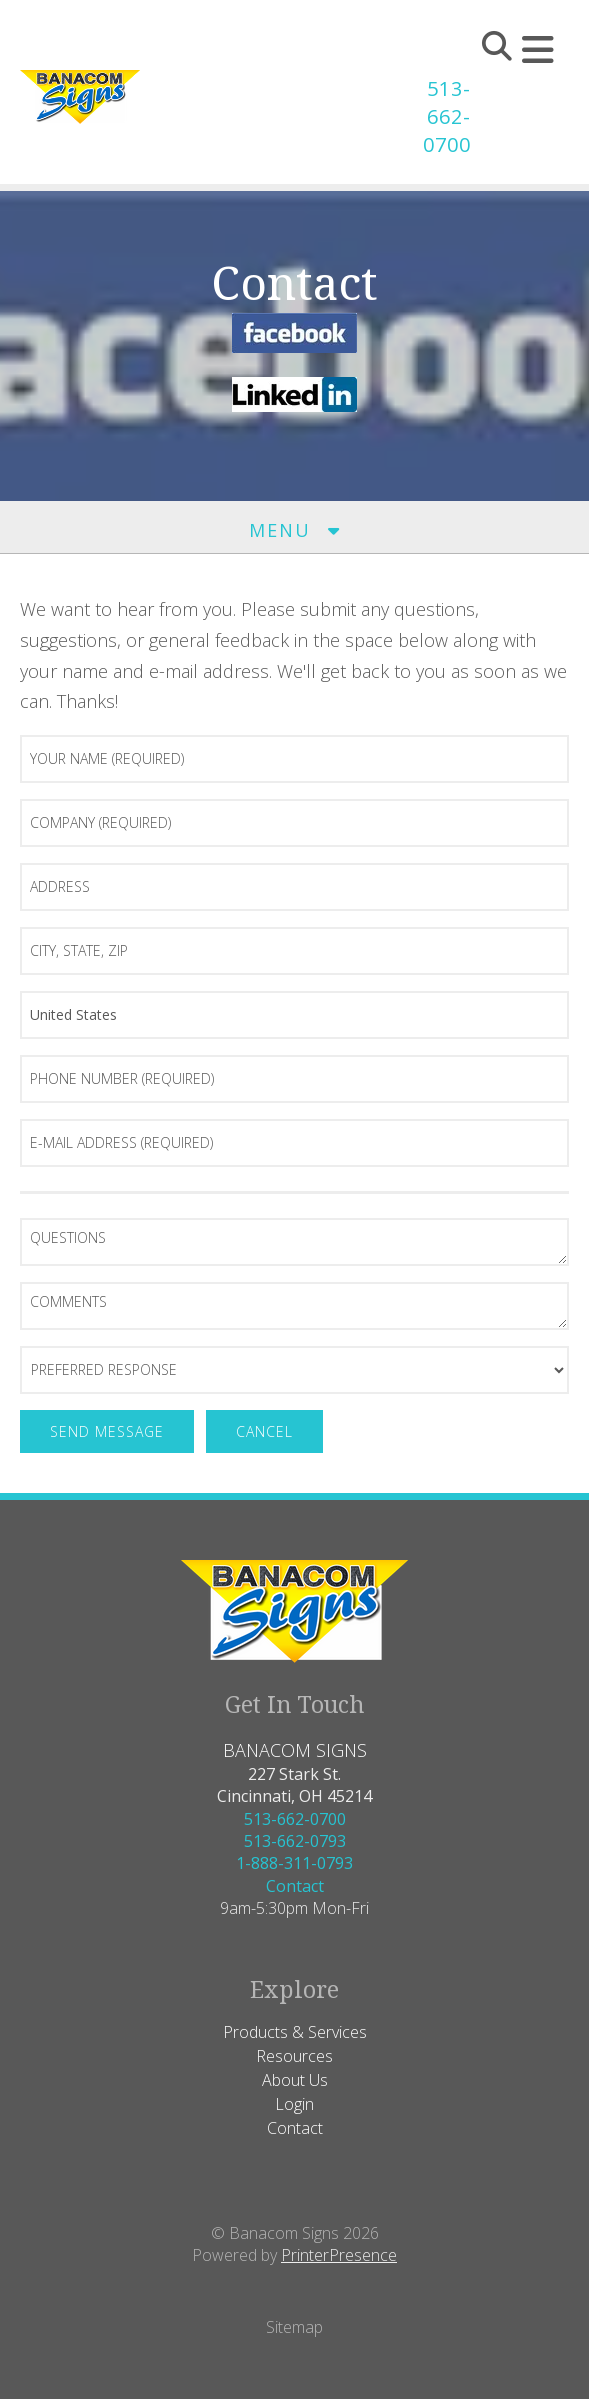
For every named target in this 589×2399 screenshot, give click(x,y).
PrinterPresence (339, 2255)
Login (294, 2104)
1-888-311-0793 (294, 1863)
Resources (294, 2056)
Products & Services (295, 2032)
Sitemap (294, 2327)
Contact (295, 1886)
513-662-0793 (295, 1841)
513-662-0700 (447, 116)
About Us (295, 2080)
